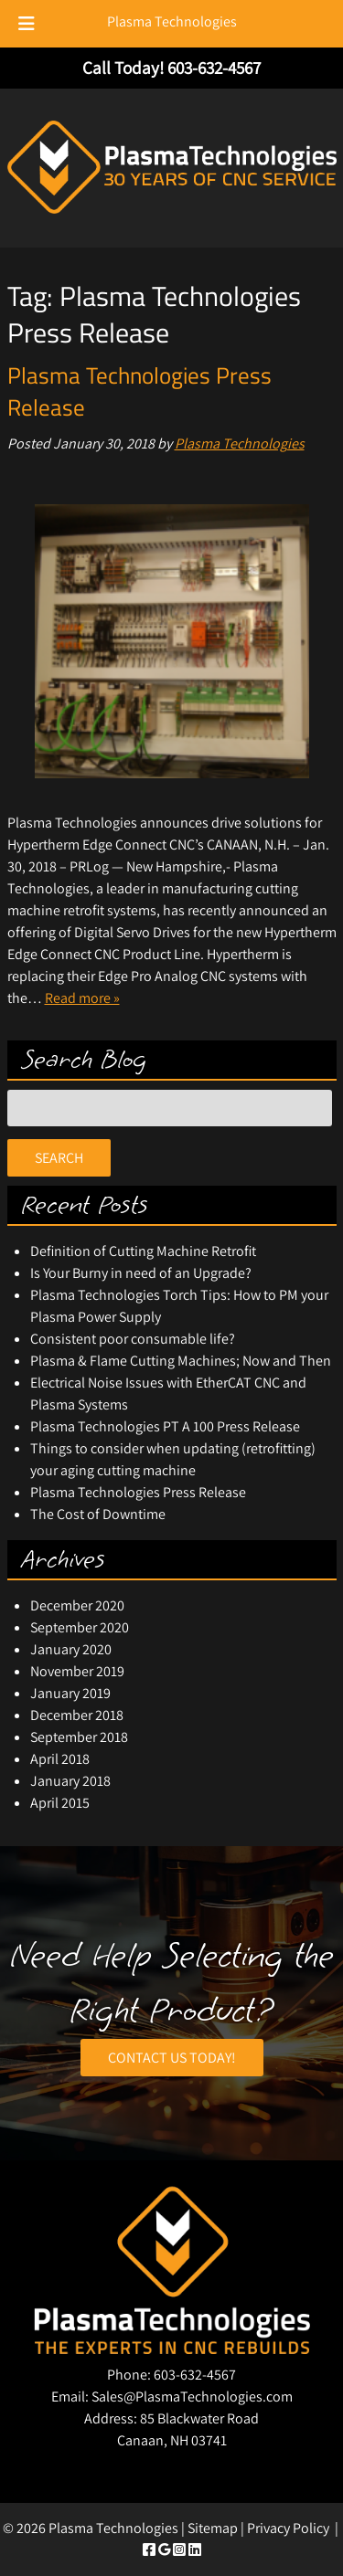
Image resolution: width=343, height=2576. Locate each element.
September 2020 (79, 1627)
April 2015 (60, 1802)
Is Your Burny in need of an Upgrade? (141, 1273)
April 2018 (60, 1758)
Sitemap (213, 2528)
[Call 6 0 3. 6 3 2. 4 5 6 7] (214, 67)
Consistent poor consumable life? (132, 1338)
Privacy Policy (288, 2528)
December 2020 (77, 1605)
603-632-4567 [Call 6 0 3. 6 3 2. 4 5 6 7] (195, 2374)
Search (59, 1157)
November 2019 (77, 1671)
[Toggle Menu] (26, 24)
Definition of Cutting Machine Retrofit (143, 1251)
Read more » (82, 998)
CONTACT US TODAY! (172, 2057)
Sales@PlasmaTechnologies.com (192, 2396)
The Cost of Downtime (98, 1514)
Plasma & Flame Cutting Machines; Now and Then (180, 1360)
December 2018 (76, 1715)
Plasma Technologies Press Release (139, 391)
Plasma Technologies (172, 21)
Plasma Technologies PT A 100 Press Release (165, 1426)
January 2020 (71, 1649)
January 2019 (70, 1693)
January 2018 (70, 1780)
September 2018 (79, 1737)
